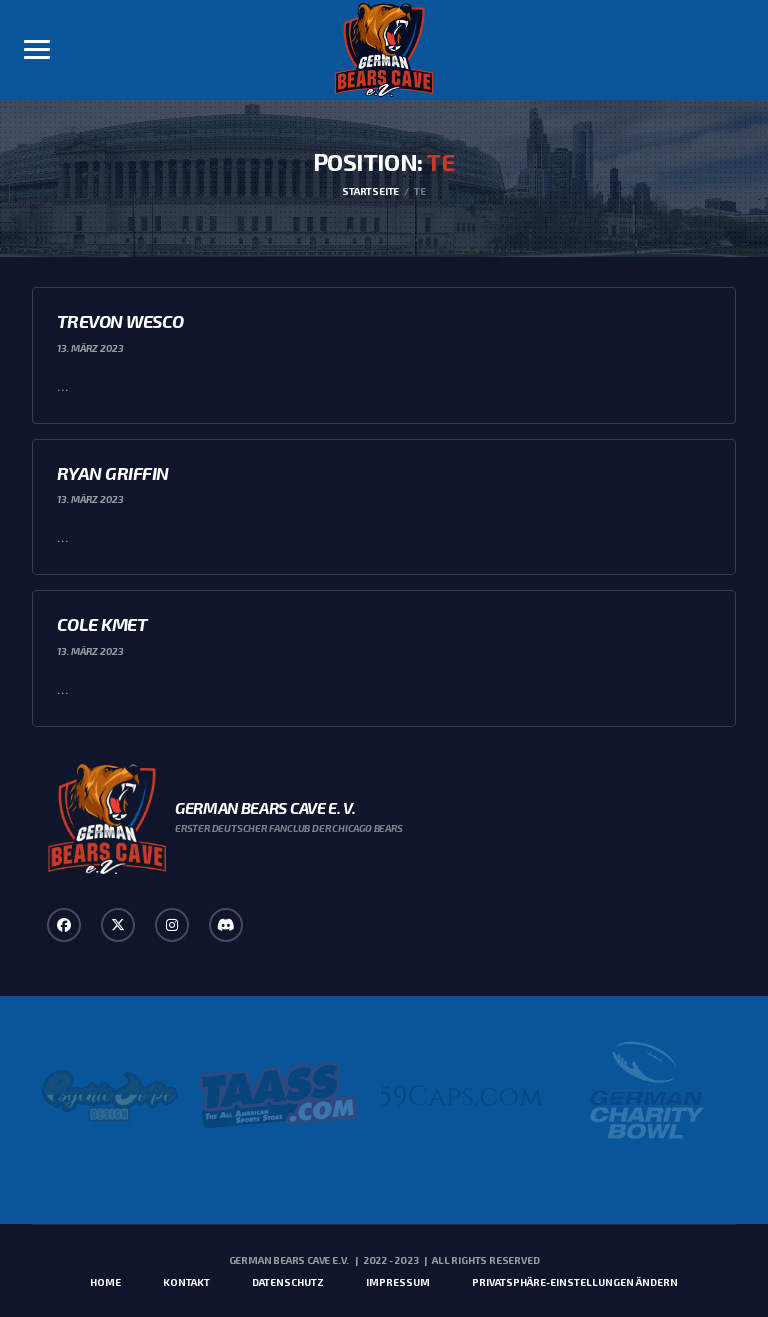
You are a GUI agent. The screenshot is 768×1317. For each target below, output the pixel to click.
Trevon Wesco (120, 321)
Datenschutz (288, 1282)
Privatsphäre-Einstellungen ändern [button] (575, 1282)
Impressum (398, 1282)
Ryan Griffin (113, 473)
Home (105, 1282)
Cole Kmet (102, 624)
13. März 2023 (90, 348)
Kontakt (186, 1282)
